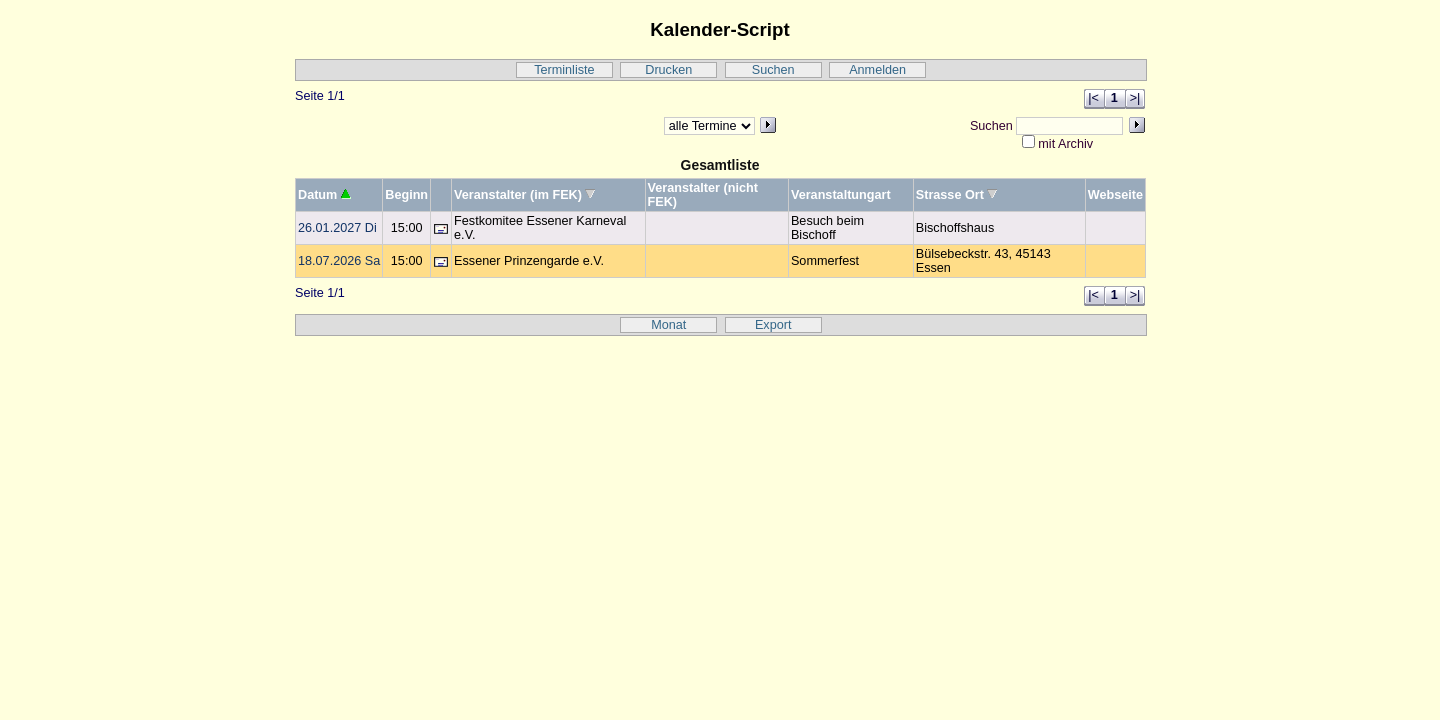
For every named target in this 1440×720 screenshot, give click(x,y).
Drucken (668, 70)
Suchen (773, 70)
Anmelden (877, 70)
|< (1093, 98)
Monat (668, 325)
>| (1135, 98)
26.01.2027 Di (337, 228)
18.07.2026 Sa (339, 261)
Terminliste (564, 70)
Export (773, 325)
